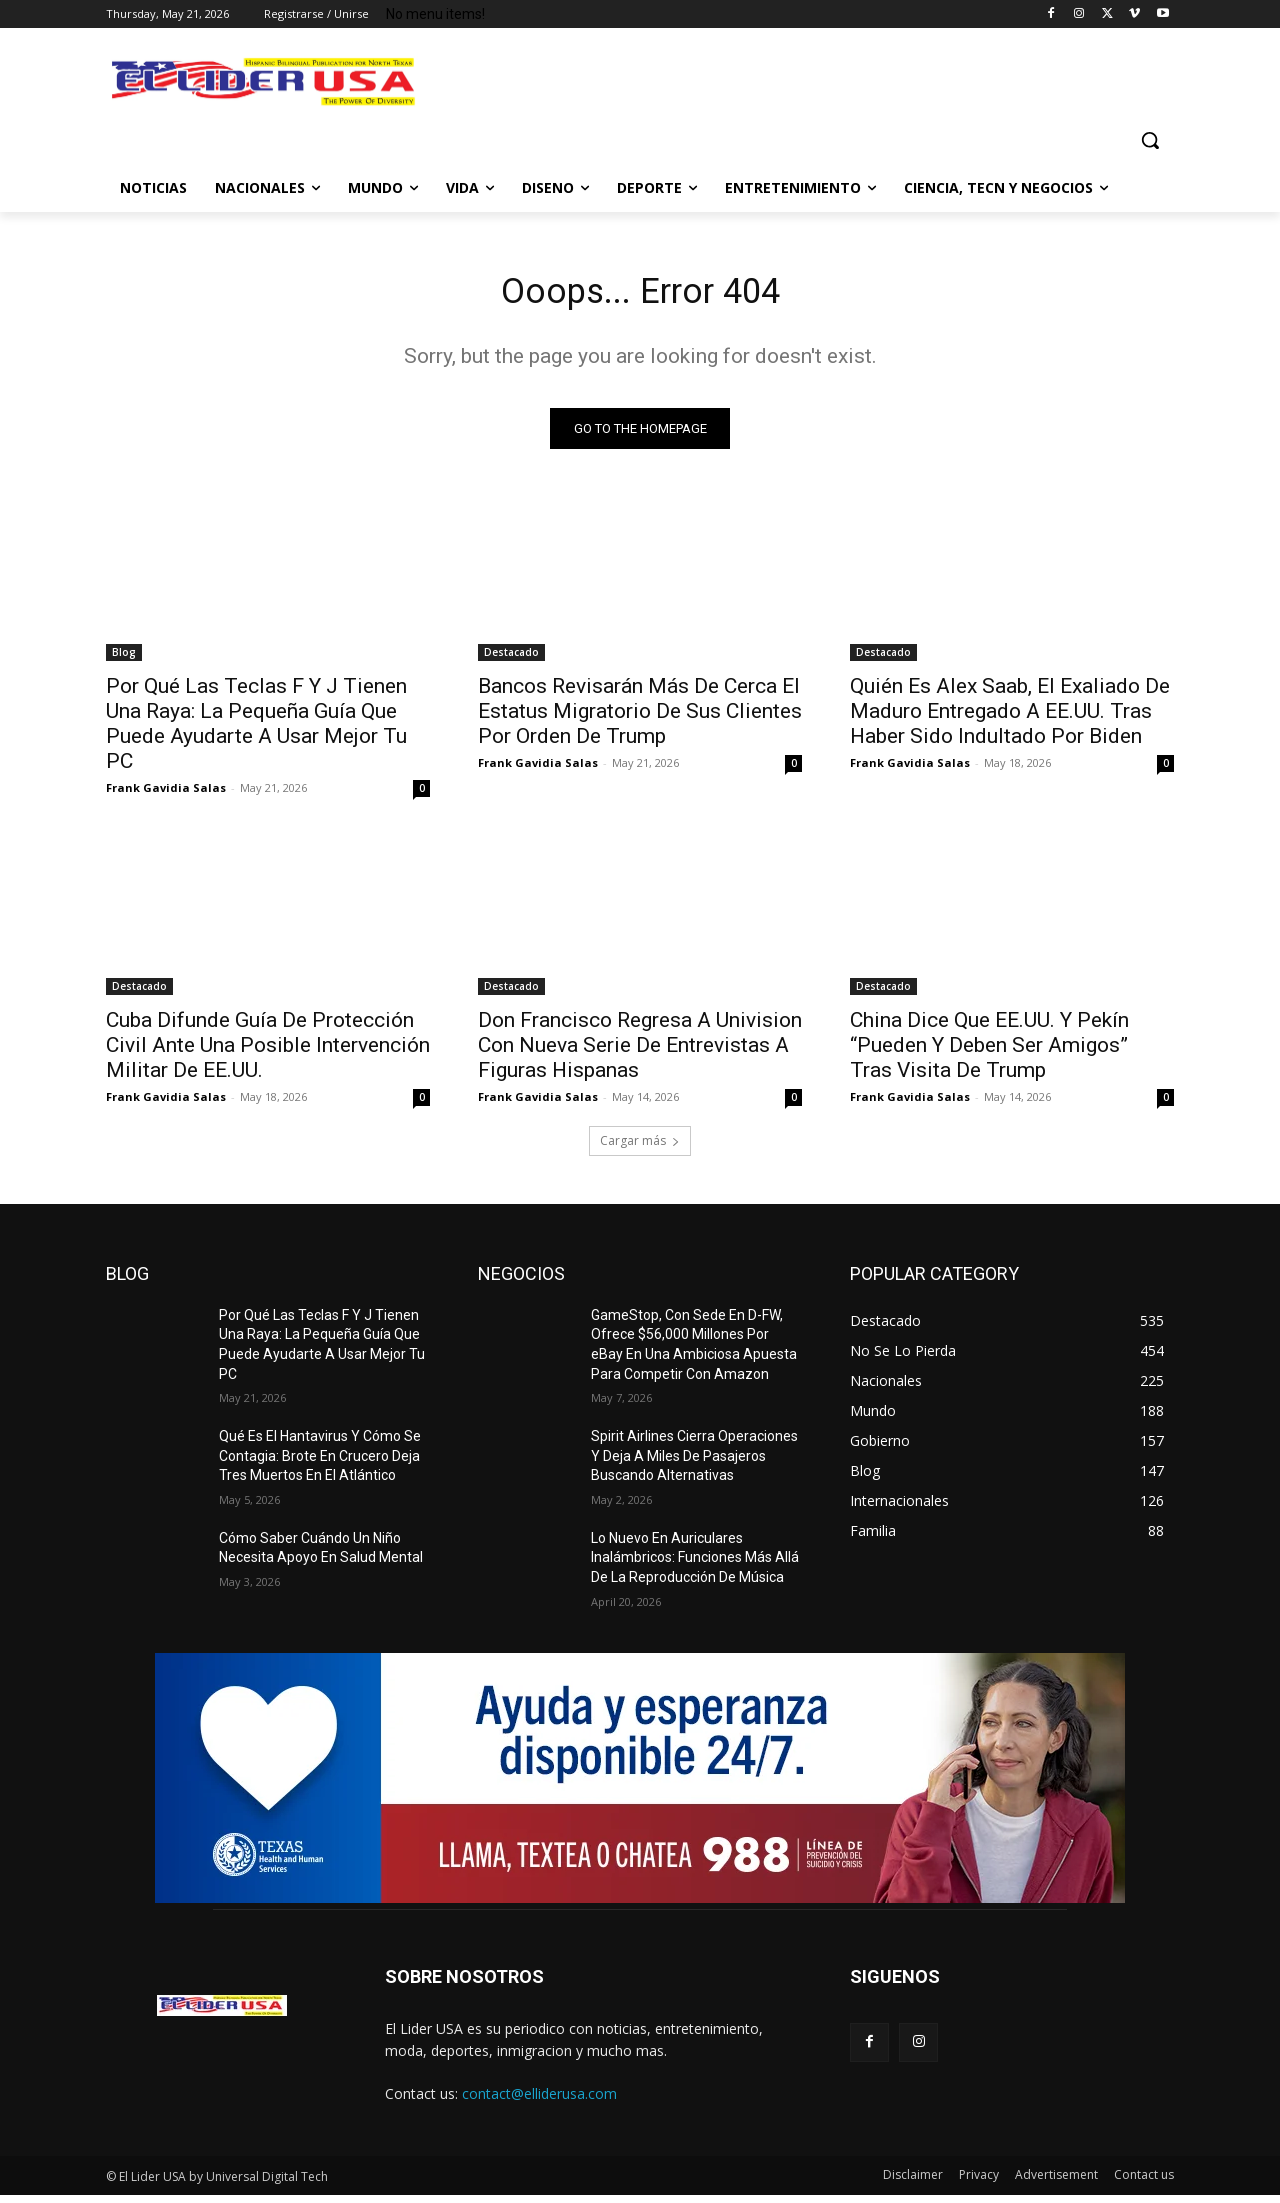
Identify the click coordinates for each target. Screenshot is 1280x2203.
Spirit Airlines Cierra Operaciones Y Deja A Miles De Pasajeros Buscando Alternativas (694, 1463)
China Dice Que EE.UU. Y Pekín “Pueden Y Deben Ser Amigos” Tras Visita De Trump (989, 1052)
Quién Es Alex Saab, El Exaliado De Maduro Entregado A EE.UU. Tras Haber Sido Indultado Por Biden (1010, 718)
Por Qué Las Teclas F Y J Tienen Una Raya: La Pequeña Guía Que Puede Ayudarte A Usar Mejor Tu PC (256, 730)
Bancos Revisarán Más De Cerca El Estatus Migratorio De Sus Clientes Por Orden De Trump (640, 718)
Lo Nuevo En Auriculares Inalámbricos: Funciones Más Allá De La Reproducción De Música (695, 1565)
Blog (124, 659)
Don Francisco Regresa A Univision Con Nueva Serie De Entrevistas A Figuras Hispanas (640, 1052)
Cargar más (640, 1147)
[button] (1150, 140)
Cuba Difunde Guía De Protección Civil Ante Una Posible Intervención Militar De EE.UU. (268, 1052)
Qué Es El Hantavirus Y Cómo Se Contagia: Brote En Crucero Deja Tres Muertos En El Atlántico (320, 1463)
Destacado (511, 659)
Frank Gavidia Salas (166, 794)
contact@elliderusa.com (539, 2101)
